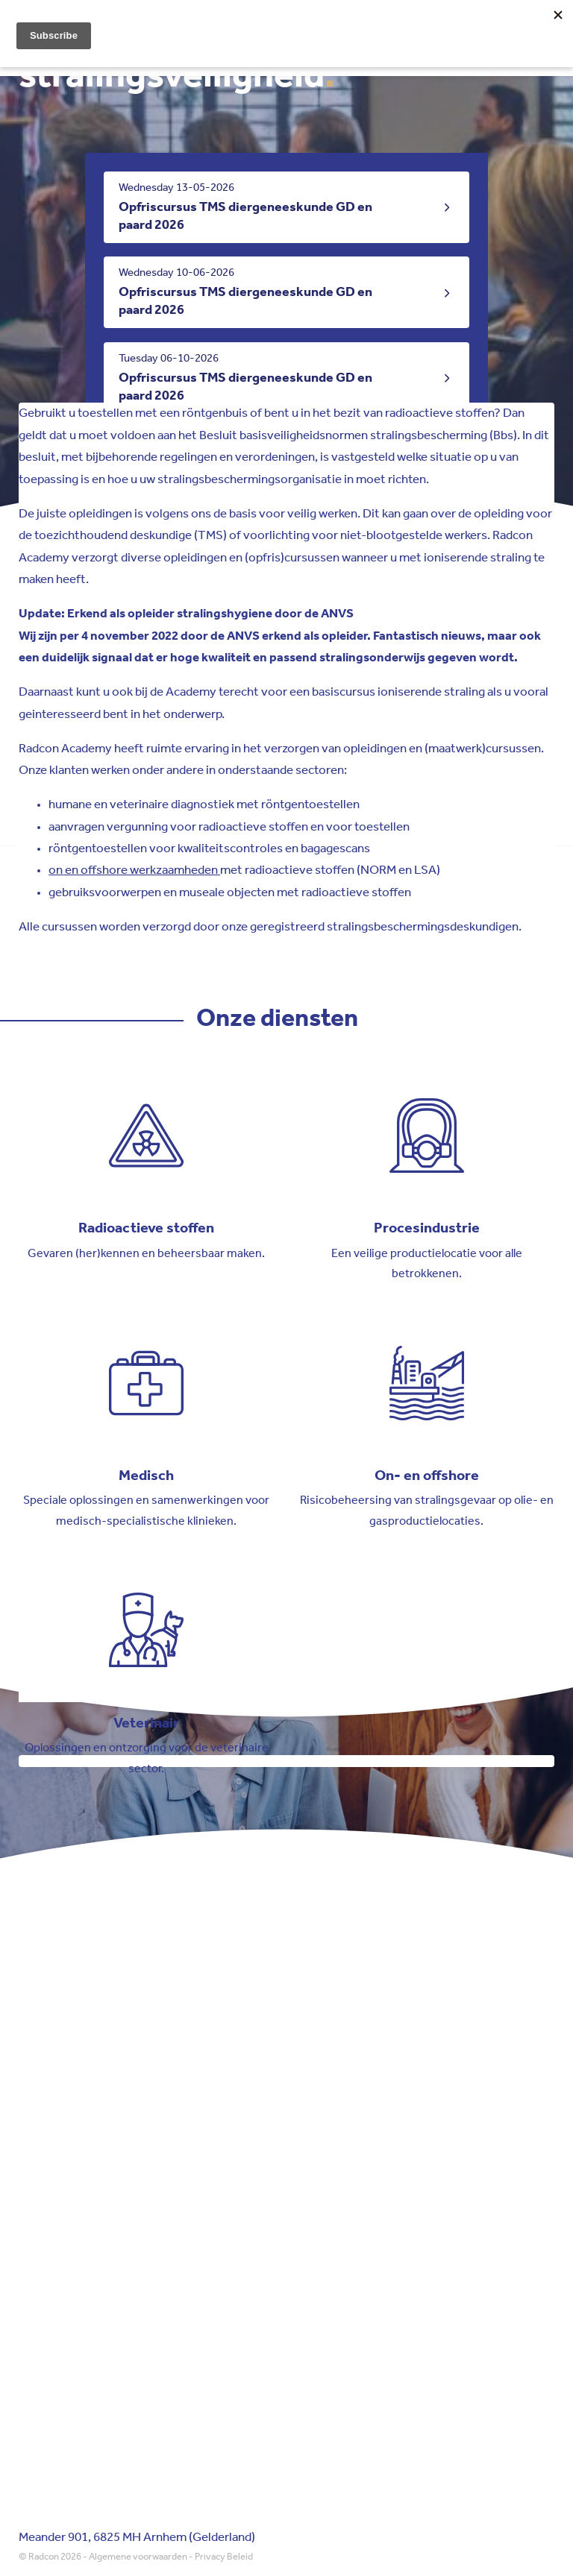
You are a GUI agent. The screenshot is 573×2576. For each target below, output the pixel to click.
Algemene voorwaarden (138, 2557)
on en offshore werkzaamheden (134, 870)
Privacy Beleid (224, 2557)
